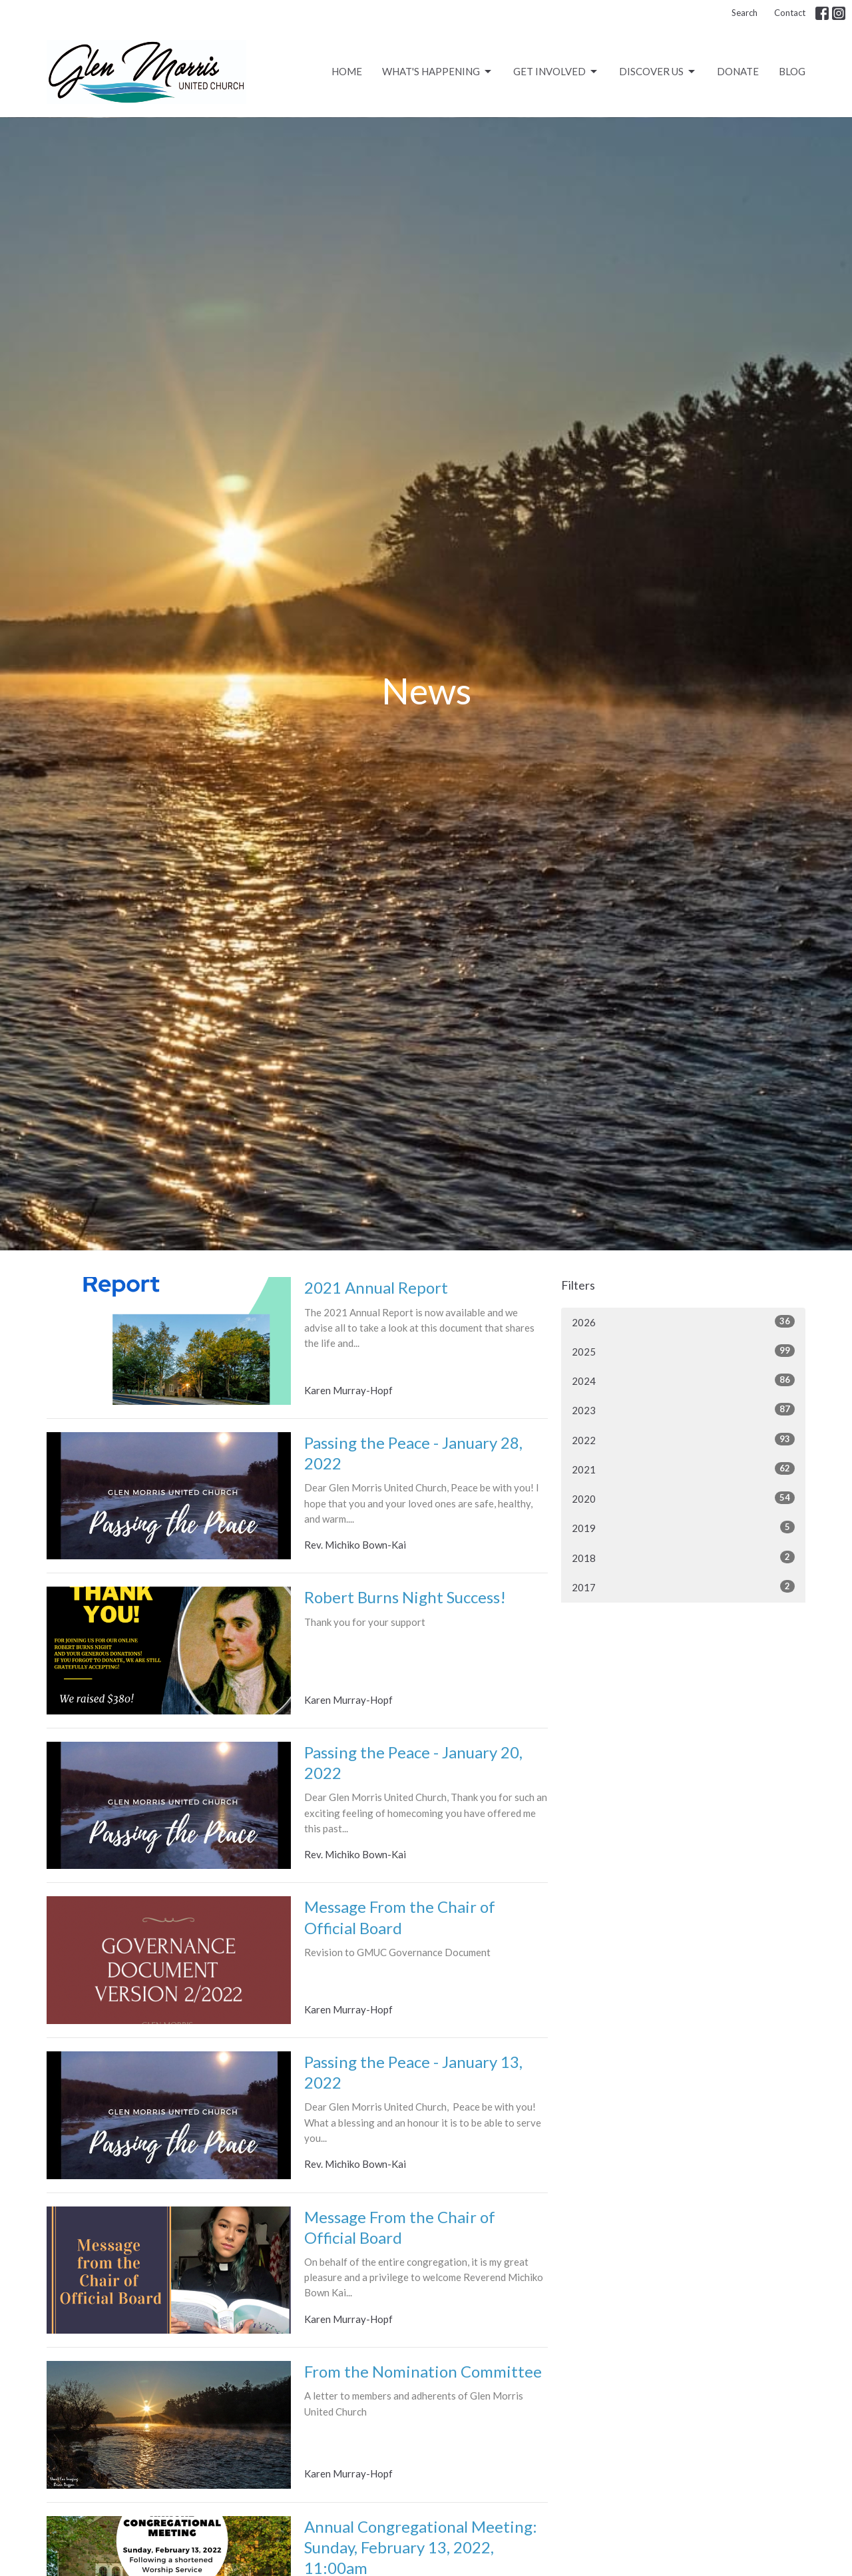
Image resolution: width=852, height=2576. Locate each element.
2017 (683, 1586)
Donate (738, 71)
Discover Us (658, 72)
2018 (683, 1557)
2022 (683, 1439)
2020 (683, 1498)
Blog (792, 71)
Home (346, 71)
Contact (789, 12)
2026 (683, 1321)
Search (744, 12)
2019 (683, 1527)
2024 (683, 1380)
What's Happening (437, 72)
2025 (683, 1351)
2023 (683, 1409)
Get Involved (556, 72)
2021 (683, 1468)
